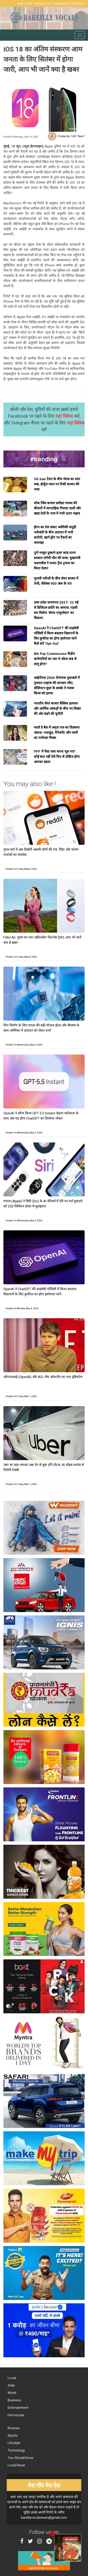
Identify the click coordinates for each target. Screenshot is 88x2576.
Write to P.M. (24, 3)
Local (11, 2378)
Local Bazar (16, 2465)
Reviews (13, 2428)
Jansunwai (61, 3)
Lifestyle (13, 2443)
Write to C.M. (43, 3)
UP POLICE (77, 3)
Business (14, 2400)
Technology (16, 2450)
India (11, 2385)
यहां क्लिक (65, 416)
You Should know (20, 2458)
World (11, 2393)
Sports (12, 2435)
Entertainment (17, 2408)
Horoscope (15, 2415)
